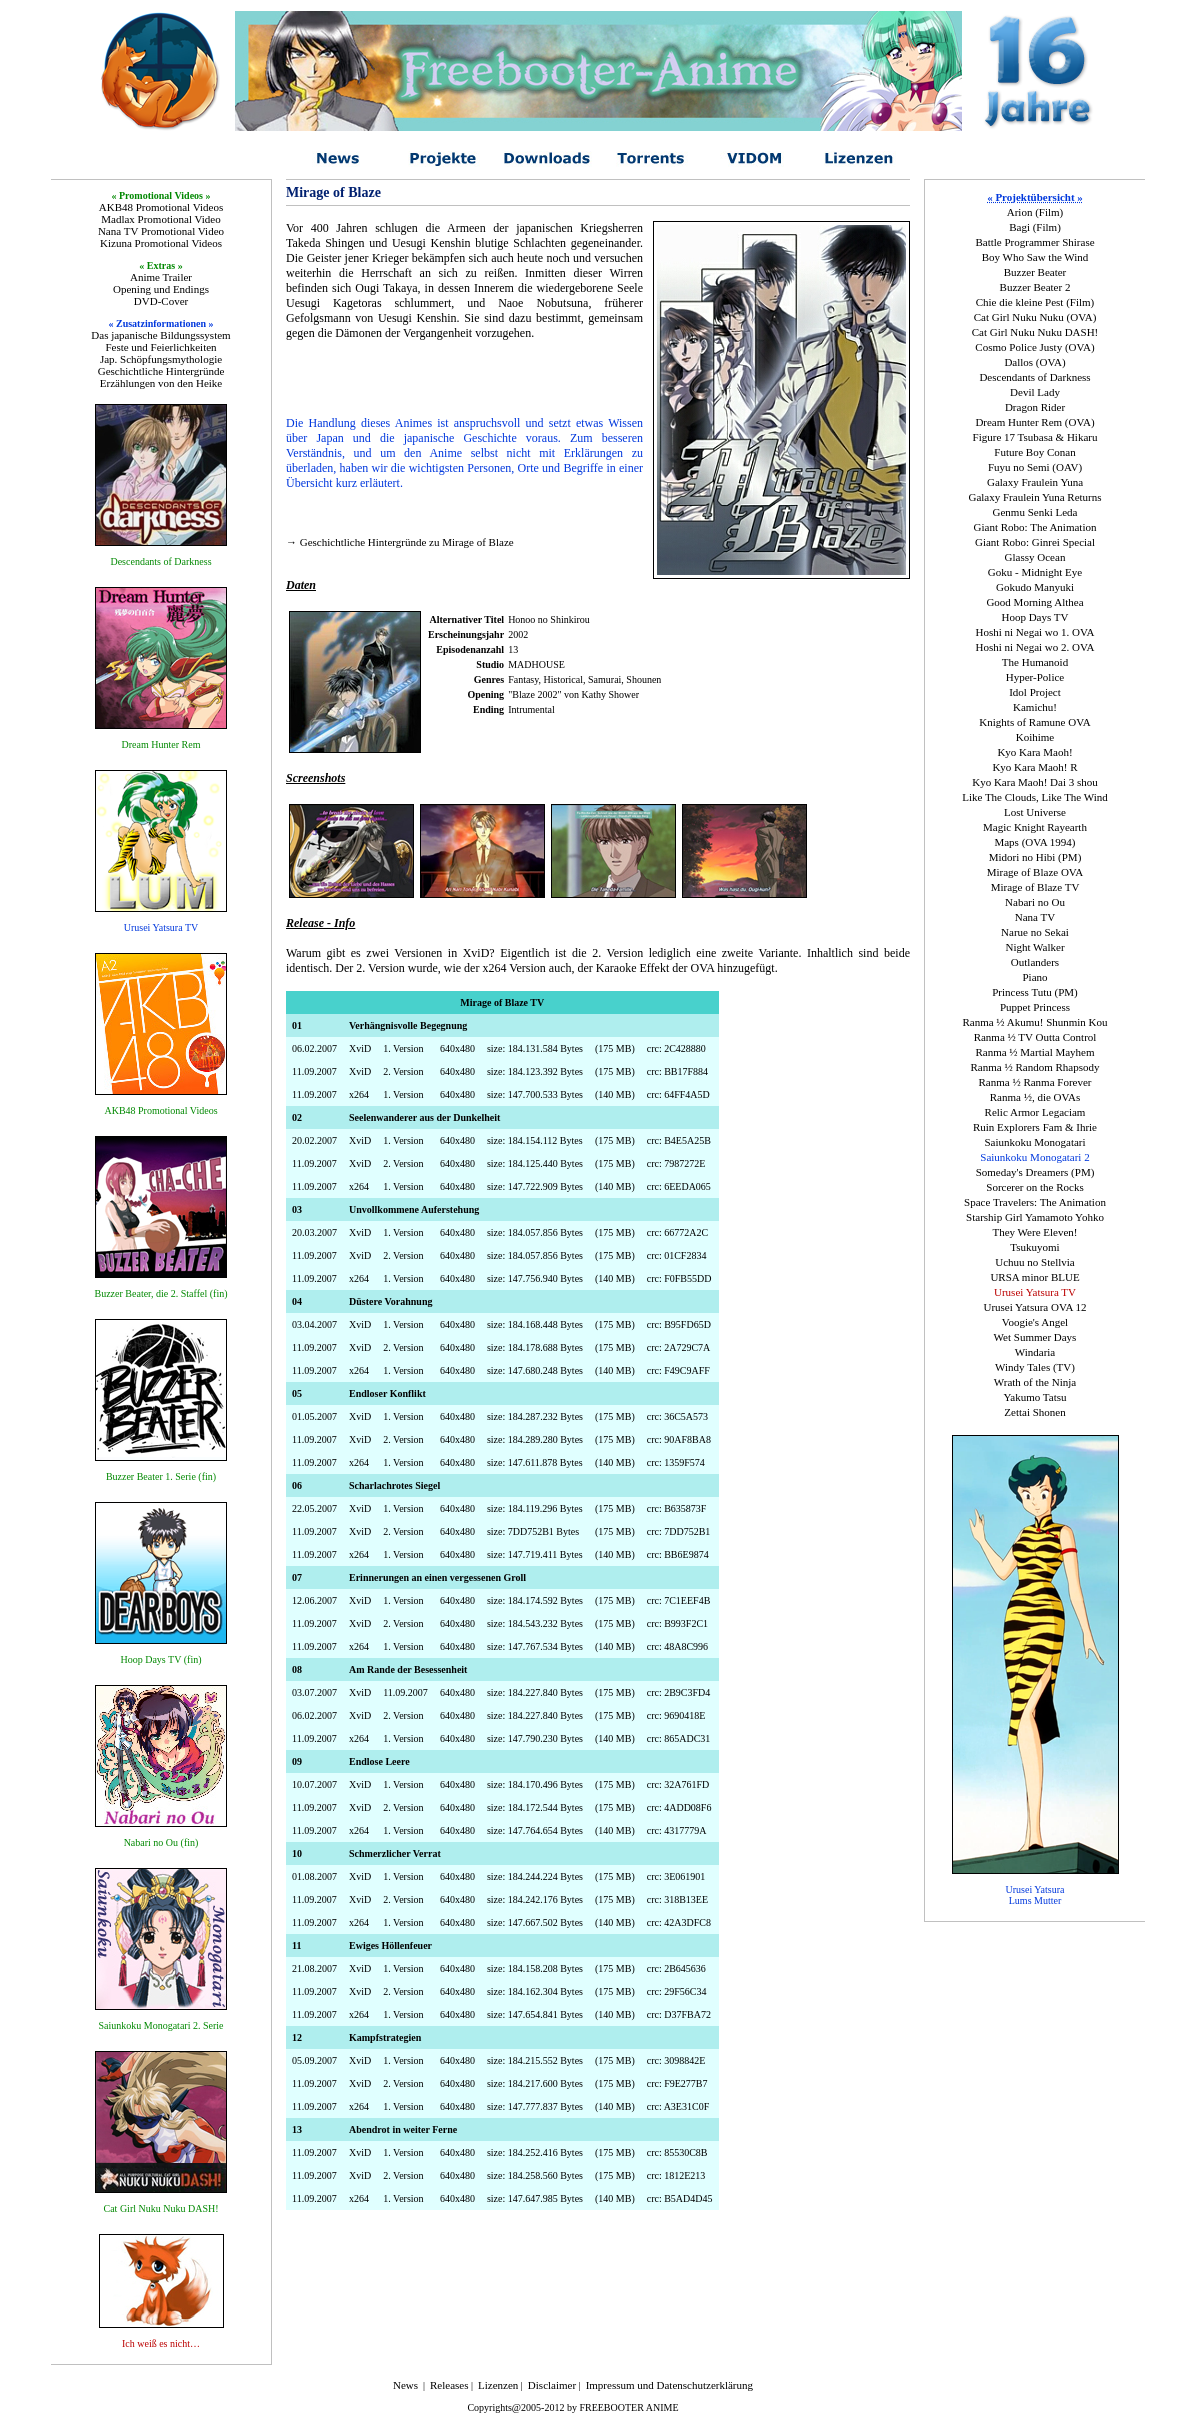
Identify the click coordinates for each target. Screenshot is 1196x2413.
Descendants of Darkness (1034, 377)
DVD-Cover (161, 301)
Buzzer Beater (1035, 272)
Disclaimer (552, 2385)
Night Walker (1034, 947)
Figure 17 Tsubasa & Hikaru (1035, 437)
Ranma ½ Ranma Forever (1034, 1082)
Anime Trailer (161, 277)
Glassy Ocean (1035, 557)
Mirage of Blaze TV (1035, 887)
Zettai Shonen (1034, 1412)
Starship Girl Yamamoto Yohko (1035, 1217)
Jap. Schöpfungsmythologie (161, 359)
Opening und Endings (161, 289)
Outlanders (1035, 962)
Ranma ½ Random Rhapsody (1035, 1067)
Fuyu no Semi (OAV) (1035, 467)
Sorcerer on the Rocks (1034, 1187)
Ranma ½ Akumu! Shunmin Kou (1034, 1022)
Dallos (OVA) (1034, 362)
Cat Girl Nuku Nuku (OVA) (1035, 317)
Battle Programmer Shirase (1034, 242)
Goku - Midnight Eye (1035, 572)
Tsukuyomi (1034, 1247)
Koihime (1035, 737)
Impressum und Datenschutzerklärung (669, 2385)
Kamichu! (1035, 707)
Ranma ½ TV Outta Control (1035, 1037)
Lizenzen (498, 2385)
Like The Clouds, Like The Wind (1035, 797)
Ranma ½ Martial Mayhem (1034, 1052)
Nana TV (1035, 917)
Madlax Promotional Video (161, 219)
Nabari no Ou (1035, 902)
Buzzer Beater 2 (1035, 287)
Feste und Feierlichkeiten (160, 347)
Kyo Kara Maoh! (1034, 752)
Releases (449, 2385)
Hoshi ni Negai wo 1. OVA (1035, 632)
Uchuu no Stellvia (1034, 1262)
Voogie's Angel (1035, 1322)
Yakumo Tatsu (1034, 1397)
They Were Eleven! (1034, 1232)
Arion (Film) (1035, 212)
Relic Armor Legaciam (1035, 1112)
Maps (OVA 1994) (1034, 842)
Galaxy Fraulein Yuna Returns (1034, 497)
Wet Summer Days (1035, 1337)
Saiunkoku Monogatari (1034, 1142)
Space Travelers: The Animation (1035, 1202)
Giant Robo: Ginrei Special (1035, 542)
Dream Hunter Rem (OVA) (1034, 422)
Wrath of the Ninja (1035, 1382)
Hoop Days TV (1034, 617)
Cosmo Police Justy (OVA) (1034, 347)
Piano (1034, 977)
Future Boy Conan (1034, 452)
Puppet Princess (1035, 1007)
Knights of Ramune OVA (1034, 722)
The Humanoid (1035, 662)
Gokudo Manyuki (1035, 587)
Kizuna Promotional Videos (161, 243)
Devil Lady (1035, 392)
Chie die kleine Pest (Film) (1035, 302)
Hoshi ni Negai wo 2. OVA (1035, 647)
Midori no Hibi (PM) (1035, 857)
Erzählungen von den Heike (161, 383)
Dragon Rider (1035, 407)
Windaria (1035, 1352)
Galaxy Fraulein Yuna (1035, 482)
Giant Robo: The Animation (1035, 527)
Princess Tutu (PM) (1035, 992)
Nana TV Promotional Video (161, 231)
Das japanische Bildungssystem (160, 335)
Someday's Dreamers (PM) (1035, 1172)
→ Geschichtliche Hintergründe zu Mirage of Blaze (400, 542)
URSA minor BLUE (1034, 1277)
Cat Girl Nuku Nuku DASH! (1035, 332)
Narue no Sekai (1035, 932)
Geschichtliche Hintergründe (161, 371)
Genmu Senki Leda (1035, 512)
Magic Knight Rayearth (1035, 827)
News (405, 2385)
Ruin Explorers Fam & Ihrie (1035, 1127)
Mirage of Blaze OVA (1035, 872)
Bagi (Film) (1035, 227)
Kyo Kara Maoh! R (1034, 767)
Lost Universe (1035, 812)
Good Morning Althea (1034, 602)
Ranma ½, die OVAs (1035, 1097)
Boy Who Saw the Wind (1035, 257)
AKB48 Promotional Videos (161, 207)
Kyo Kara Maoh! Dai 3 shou (1035, 782)
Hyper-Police (1035, 677)
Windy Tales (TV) (1035, 1367)
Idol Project (1035, 692)
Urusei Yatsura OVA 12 (1034, 1307)
